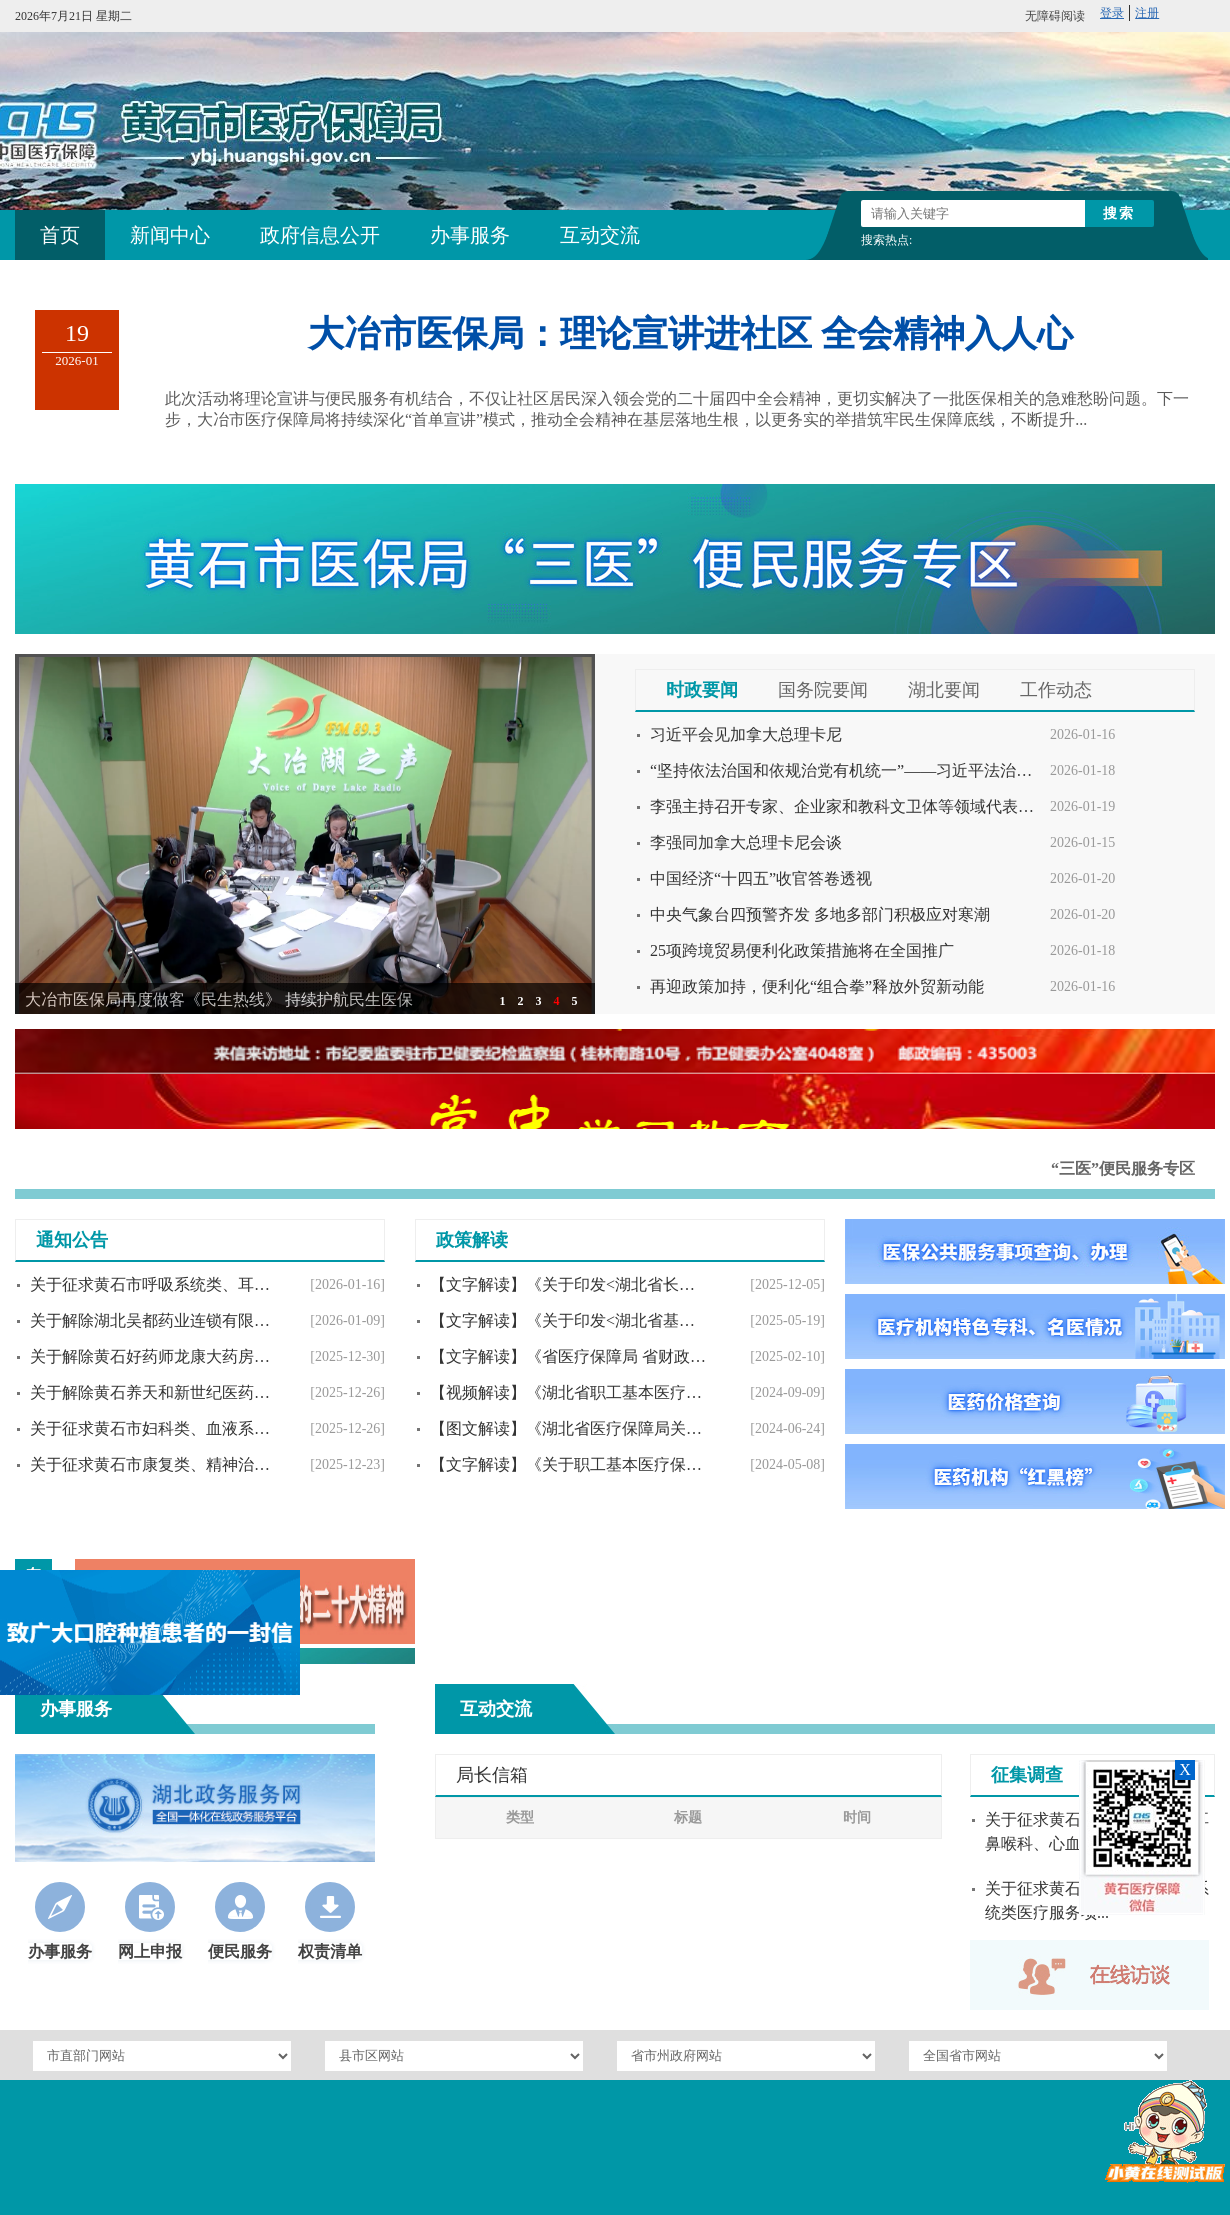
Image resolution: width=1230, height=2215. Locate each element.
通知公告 (72, 1240)
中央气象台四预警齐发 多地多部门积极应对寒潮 (820, 914)
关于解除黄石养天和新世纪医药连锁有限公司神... (154, 1392)
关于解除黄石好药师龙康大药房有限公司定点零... (154, 1356)
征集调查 (1027, 1775)
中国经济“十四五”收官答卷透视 (761, 878)
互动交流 (600, 235)
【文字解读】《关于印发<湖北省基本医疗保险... (568, 1320)
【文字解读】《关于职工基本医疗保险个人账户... (568, 1464)
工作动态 (1056, 690)
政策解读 (472, 1240)
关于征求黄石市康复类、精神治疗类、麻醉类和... (154, 1464)
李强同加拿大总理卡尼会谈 (746, 842)
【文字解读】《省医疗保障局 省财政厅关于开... (568, 1356)
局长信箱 (492, 1775)
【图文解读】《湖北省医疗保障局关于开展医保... (568, 1428)
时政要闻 (702, 690)
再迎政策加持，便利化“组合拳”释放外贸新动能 (817, 986)
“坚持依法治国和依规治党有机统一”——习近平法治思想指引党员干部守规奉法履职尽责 (845, 770)
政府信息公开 (320, 235)
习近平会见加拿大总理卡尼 (746, 734)
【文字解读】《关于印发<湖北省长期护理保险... (568, 1284)
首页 (60, 235)
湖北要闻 (944, 690)
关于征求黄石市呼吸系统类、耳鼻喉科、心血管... (154, 1284)
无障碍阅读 (1055, 16)
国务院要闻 (823, 690)
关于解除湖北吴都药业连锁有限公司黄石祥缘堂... (154, 1320)
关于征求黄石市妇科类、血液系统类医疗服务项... (154, 1428)
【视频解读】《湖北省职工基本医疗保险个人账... (568, 1392)
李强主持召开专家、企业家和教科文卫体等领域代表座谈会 (845, 806)
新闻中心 (170, 235)
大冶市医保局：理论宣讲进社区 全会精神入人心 (690, 334)
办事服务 (470, 235)
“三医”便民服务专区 (1123, 1168)
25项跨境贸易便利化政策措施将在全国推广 (802, 950)
